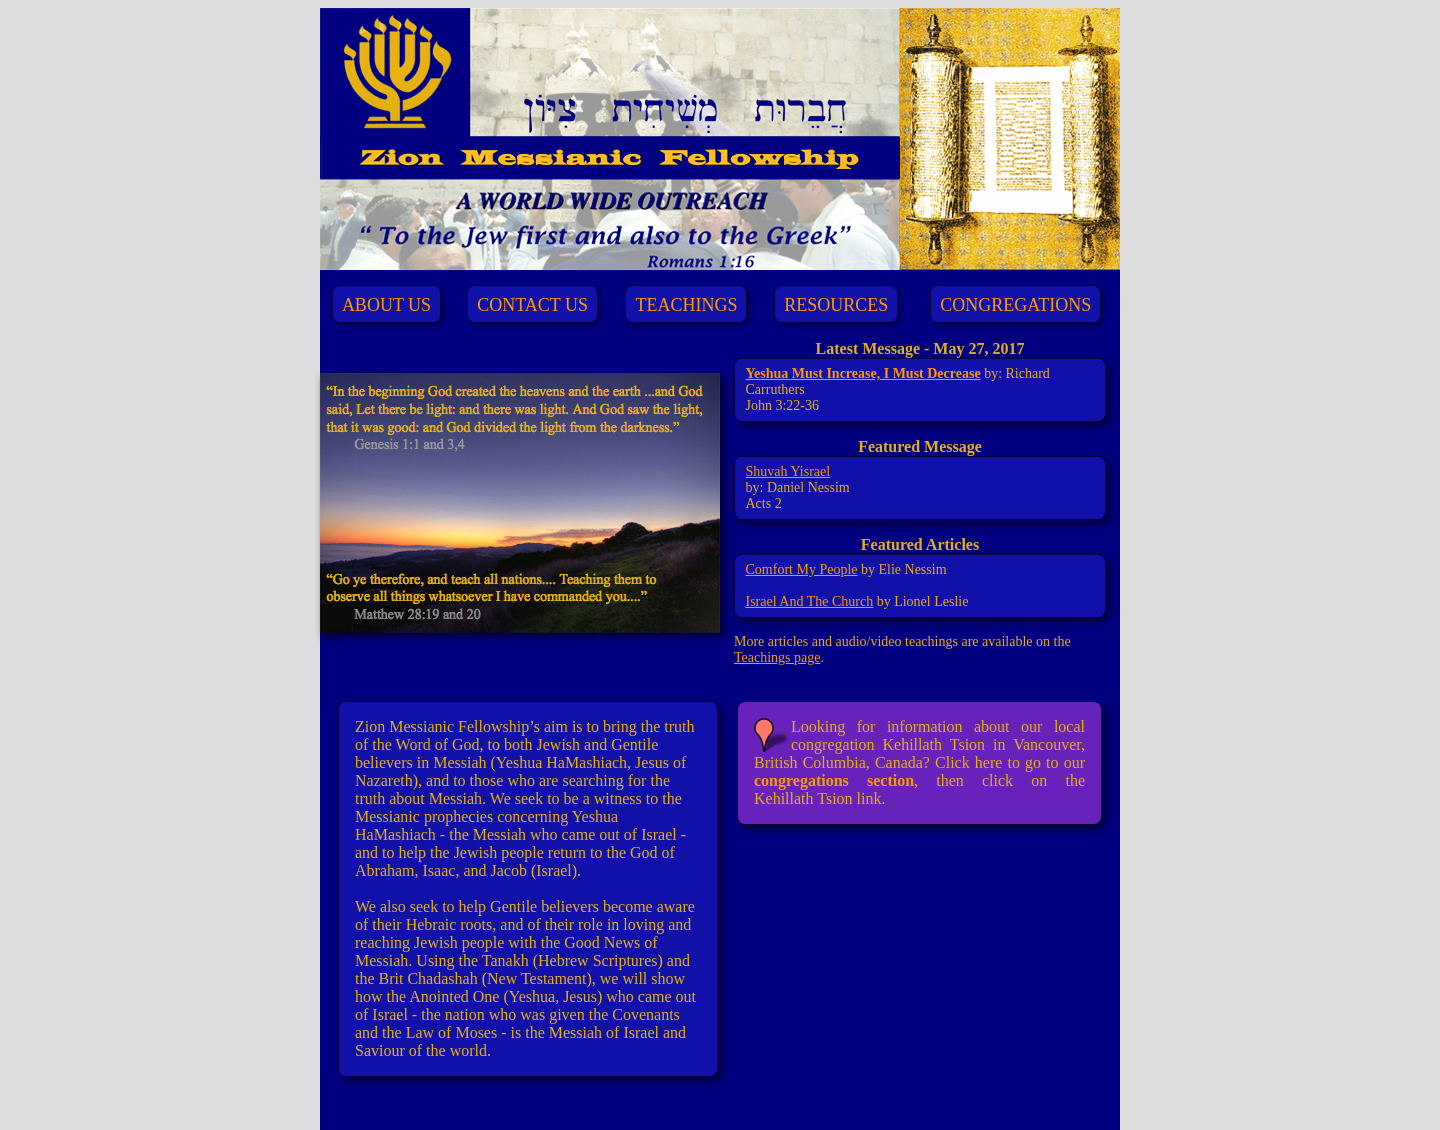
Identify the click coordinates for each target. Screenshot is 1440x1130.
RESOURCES (836, 305)
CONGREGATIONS (1015, 305)
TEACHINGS (686, 305)
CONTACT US (532, 305)
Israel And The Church (810, 601)
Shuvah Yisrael (788, 471)
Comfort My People (802, 569)
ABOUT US (386, 305)
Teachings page (777, 657)
